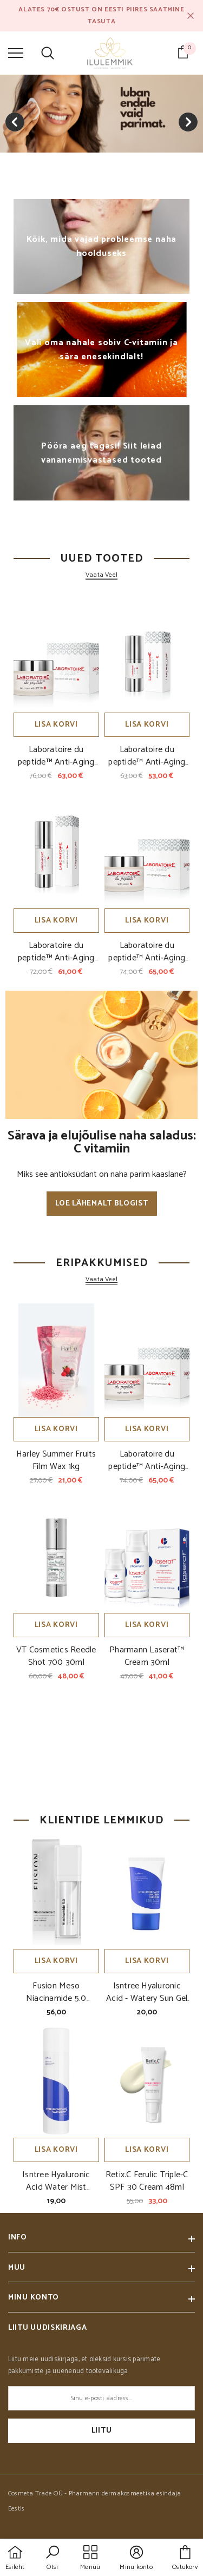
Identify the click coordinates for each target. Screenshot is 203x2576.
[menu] (15, 52)
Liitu (101, 2431)
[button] (52, 2558)
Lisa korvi (56, 725)
